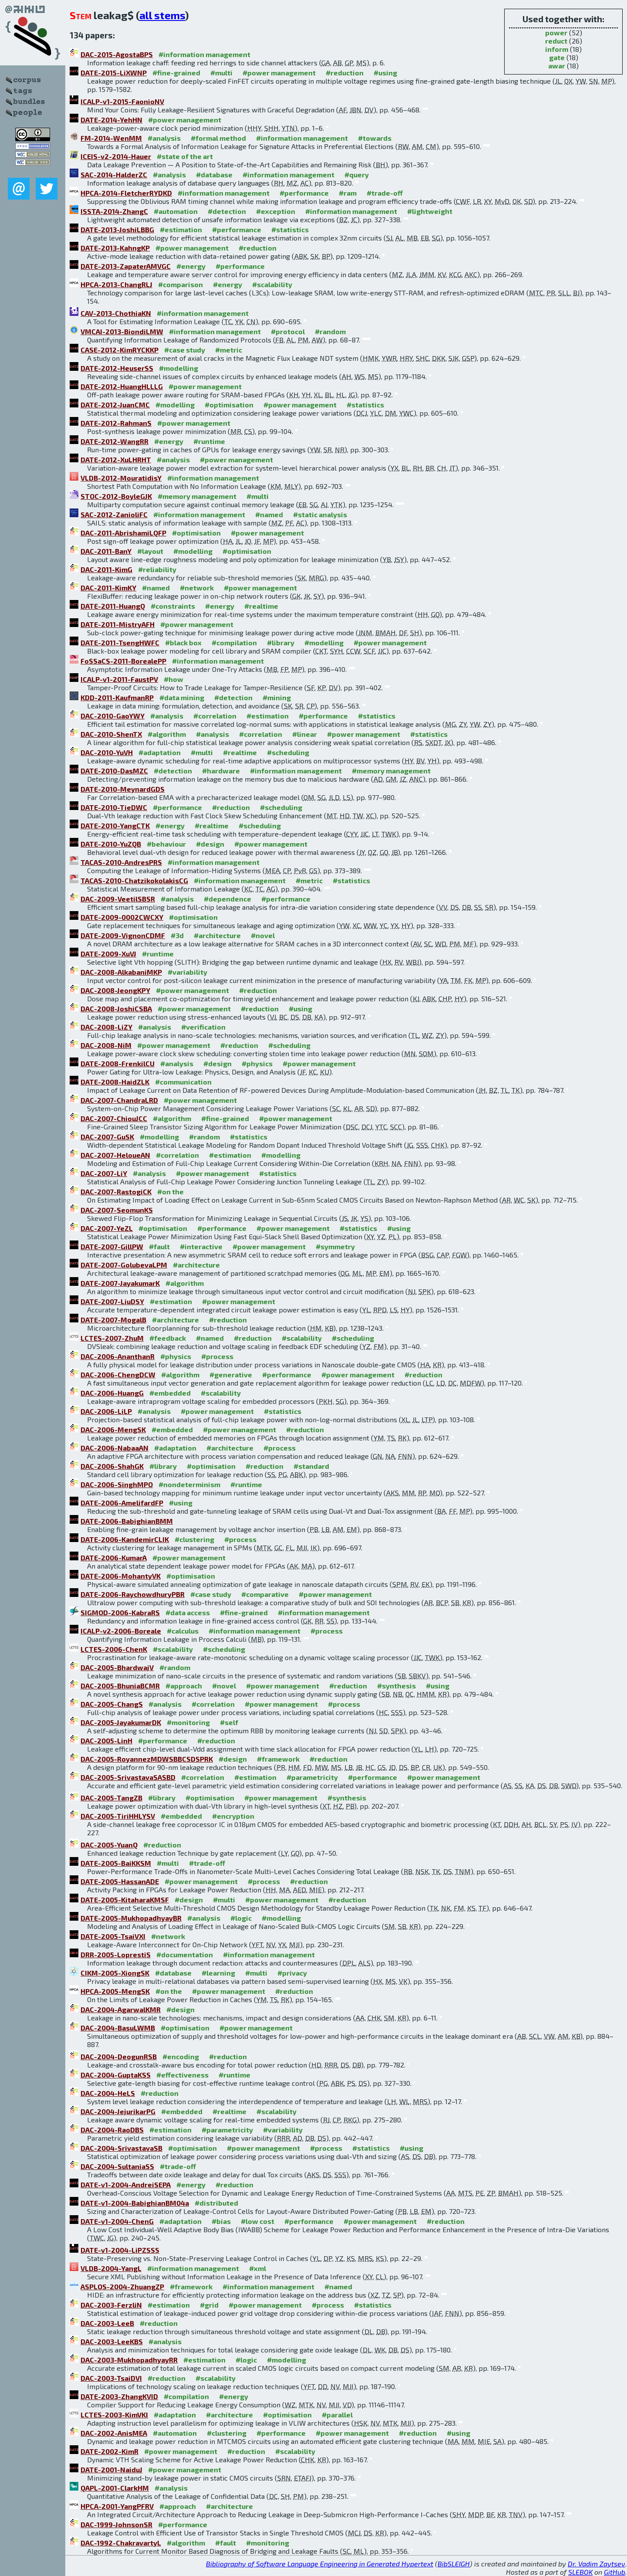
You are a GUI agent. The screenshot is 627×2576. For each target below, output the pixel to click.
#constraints (173, 606)
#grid (209, 2305)
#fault (159, 1246)
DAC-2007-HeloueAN (115, 1155)
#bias (221, 2221)
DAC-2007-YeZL (107, 1228)
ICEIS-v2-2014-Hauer (116, 156)
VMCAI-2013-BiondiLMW (122, 331)
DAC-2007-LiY (104, 1173)
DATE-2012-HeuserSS (117, 368)
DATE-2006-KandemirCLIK (125, 1539)
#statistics (290, 229)
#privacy (292, 1973)
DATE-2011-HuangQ (113, 606)
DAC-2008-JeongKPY (115, 990)
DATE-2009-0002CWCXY (122, 917)
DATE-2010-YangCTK (115, 825)
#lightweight (429, 211)
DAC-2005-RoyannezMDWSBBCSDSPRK (147, 1759)
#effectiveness (182, 2075)
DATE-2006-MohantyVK (121, 1576)
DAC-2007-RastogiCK (116, 1191)
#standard (311, 1466)
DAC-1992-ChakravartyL (121, 2543)
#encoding (180, 2056)
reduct (556, 41)
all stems (162, 15)
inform (556, 49)
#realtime (261, 606)
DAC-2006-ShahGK (112, 1466)
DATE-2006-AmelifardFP (122, 1502)
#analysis (164, 138)
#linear (304, 734)
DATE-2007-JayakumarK (120, 1283)
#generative (230, 1374)
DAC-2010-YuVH (107, 752)
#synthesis (396, 1685)
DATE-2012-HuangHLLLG (122, 386)
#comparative (265, 1594)
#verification (203, 1027)
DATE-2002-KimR (109, 2451)
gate (557, 57)
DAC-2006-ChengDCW (118, 1374)
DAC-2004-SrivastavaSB (121, 2148)
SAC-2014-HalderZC (114, 174)
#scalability (272, 284)
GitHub (614, 2572)
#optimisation (229, 404)
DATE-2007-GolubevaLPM (124, 1265)
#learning (218, 1973)
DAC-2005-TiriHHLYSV (118, 1816)
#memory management (197, 496)
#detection (227, 211)
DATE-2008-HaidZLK (115, 1082)
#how (173, 679)
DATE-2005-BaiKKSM (116, 1863)
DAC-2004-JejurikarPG (118, 2111)
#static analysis (320, 514)
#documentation (184, 1954)
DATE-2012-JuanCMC (115, 404)
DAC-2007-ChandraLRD (119, 1100)
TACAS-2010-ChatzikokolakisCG (134, 880)
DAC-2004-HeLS (108, 2093)
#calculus (183, 1631)
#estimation (181, 229)
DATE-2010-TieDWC (114, 807)
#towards (374, 138)
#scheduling (288, 752)
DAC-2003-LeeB (107, 2323)
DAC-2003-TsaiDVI (111, 2378)
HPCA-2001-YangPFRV (117, 2506)
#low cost (257, 2221)
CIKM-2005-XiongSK (115, 1973)
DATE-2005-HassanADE (120, 1881)
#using (385, 72)
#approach (183, 1685)
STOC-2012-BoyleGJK (116, 496)
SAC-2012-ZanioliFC (114, 514)
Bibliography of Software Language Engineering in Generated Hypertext (319, 2563)
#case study (184, 350)
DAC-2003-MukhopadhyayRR (129, 2360)
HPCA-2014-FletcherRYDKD (126, 193)
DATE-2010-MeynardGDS (123, 789)
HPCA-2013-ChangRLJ (116, 284)
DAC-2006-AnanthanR (118, 1356)
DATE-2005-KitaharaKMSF (125, 1899)
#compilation (234, 642)
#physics (257, 1063)
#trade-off (385, 193)
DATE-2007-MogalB (113, 1319)
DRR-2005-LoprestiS (116, 1954)
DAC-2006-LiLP (106, 1411)
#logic (241, 1918)
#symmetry (335, 1246)
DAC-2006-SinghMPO (117, 1484)
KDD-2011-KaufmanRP (117, 697)
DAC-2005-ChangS (112, 1704)
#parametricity (312, 1777)
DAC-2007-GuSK (107, 1136)
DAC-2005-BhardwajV (117, 1667)
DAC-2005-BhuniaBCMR (120, 1685)
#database (214, 174)
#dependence (227, 899)
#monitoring (188, 1722)
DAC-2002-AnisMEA (114, 2433)
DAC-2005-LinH (106, 1740)
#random (330, 331)
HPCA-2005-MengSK (115, 1991)
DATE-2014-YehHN (111, 119)
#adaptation (159, 752)
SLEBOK (580, 2572)
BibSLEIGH (454, 2563)
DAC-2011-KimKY (108, 587)
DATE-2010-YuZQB (111, 844)
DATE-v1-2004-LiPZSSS (120, 2250)
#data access (187, 1612)
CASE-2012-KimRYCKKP (119, 350)
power (556, 32)
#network (197, 587)
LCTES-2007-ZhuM (112, 1338)
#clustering (194, 1539)
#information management (204, 54)
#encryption (233, 1816)
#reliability (157, 569)
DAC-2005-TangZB (111, 1797)
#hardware (221, 770)
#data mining (181, 697)
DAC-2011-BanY (106, 551)
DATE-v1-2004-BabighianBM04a (135, 2203)
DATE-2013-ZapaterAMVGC (126, 266)
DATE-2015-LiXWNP (114, 72)
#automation (176, 211)
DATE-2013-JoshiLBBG (117, 229)
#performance (304, 193)
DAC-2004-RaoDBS (112, 2129)
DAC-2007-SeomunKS (117, 1210)
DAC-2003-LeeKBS (112, 2341)
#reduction (345, 72)
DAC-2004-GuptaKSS (116, 2075)
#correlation (214, 716)
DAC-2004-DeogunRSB (119, 2056)
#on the (170, 1191)
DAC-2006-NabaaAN (114, 1448)
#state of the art (185, 156)
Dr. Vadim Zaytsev (596, 2563)
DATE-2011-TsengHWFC (120, 642)
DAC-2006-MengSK (113, 1429)
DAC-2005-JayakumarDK (121, 1722)
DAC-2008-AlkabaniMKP (121, 972)
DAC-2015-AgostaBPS (117, 54)
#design (210, 844)
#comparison (180, 284)
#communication (183, 1082)
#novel (263, 935)
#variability (187, 972)
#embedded (170, 1393)
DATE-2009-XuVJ (108, 953)
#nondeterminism (189, 1484)
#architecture (217, 935)
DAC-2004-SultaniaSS (117, 2166)
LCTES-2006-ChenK (114, 1649)
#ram (348, 193)
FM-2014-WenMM (111, 138)
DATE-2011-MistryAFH (118, 624)
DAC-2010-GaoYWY (113, 716)
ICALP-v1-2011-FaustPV (119, 679)
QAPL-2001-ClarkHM (115, 2488)
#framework (278, 1759)
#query (356, 174)
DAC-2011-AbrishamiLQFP (123, 533)
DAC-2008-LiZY (106, 1027)
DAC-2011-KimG (106, 569)
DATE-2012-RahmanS (116, 423)
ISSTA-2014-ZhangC (114, 211)
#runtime (209, 441)
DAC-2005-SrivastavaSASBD (128, 1777)
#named (269, 514)
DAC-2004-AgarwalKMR (121, 2009)
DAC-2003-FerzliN (111, 2305)
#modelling (178, 368)
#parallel (337, 2414)
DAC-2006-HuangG (112, 1393)
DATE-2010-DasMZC (114, 770)
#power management (279, 72)
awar (556, 65)
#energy (191, 266)
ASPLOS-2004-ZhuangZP (122, 2286)
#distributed (216, 2203)
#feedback (167, 1338)
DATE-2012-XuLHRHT (116, 459)
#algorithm (167, 734)
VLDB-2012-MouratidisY (121, 478)
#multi (221, 72)
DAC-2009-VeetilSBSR (118, 899)
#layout (150, 551)
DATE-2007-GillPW (112, 1246)
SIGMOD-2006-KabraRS (120, 1612)
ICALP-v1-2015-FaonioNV (122, 101)
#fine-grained (176, 72)
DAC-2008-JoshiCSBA (116, 1008)
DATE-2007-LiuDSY (112, 1301)
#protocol (288, 331)
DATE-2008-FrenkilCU (118, 1063)
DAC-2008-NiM (106, 1045)
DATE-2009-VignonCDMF (123, 935)
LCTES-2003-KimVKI (114, 2414)
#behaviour (166, 844)
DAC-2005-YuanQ (109, 1844)
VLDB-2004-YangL (111, 2268)
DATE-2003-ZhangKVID (119, 2396)
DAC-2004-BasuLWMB (118, 2028)
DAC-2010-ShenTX (111, 734)
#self (229, 1722)
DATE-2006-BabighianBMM (127, 1521)
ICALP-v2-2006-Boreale (121, 1631)
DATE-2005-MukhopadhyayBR (131, 1918)
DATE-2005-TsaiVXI (113, 1936)
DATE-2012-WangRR (114, 441)
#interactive (201, 1246)
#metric (228, 350)
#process (217, 1356)
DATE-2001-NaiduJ (111, 2469)
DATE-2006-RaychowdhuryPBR (133, 1594)
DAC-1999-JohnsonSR (116, 2524)
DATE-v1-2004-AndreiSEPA (126, 2184)
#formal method (218, 138)
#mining (277, 697)
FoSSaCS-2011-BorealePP (123, 661)
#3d (177, 935)
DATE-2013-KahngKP (115, 248)
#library (280, 642)
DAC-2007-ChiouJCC (114, 1118)
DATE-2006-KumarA (114, 1557)
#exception (275, 211)
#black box (183, 642)
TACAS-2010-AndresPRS (121, 862)
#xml (257, 2268)
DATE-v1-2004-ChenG (117, 2221)
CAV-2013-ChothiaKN (116, 313)
